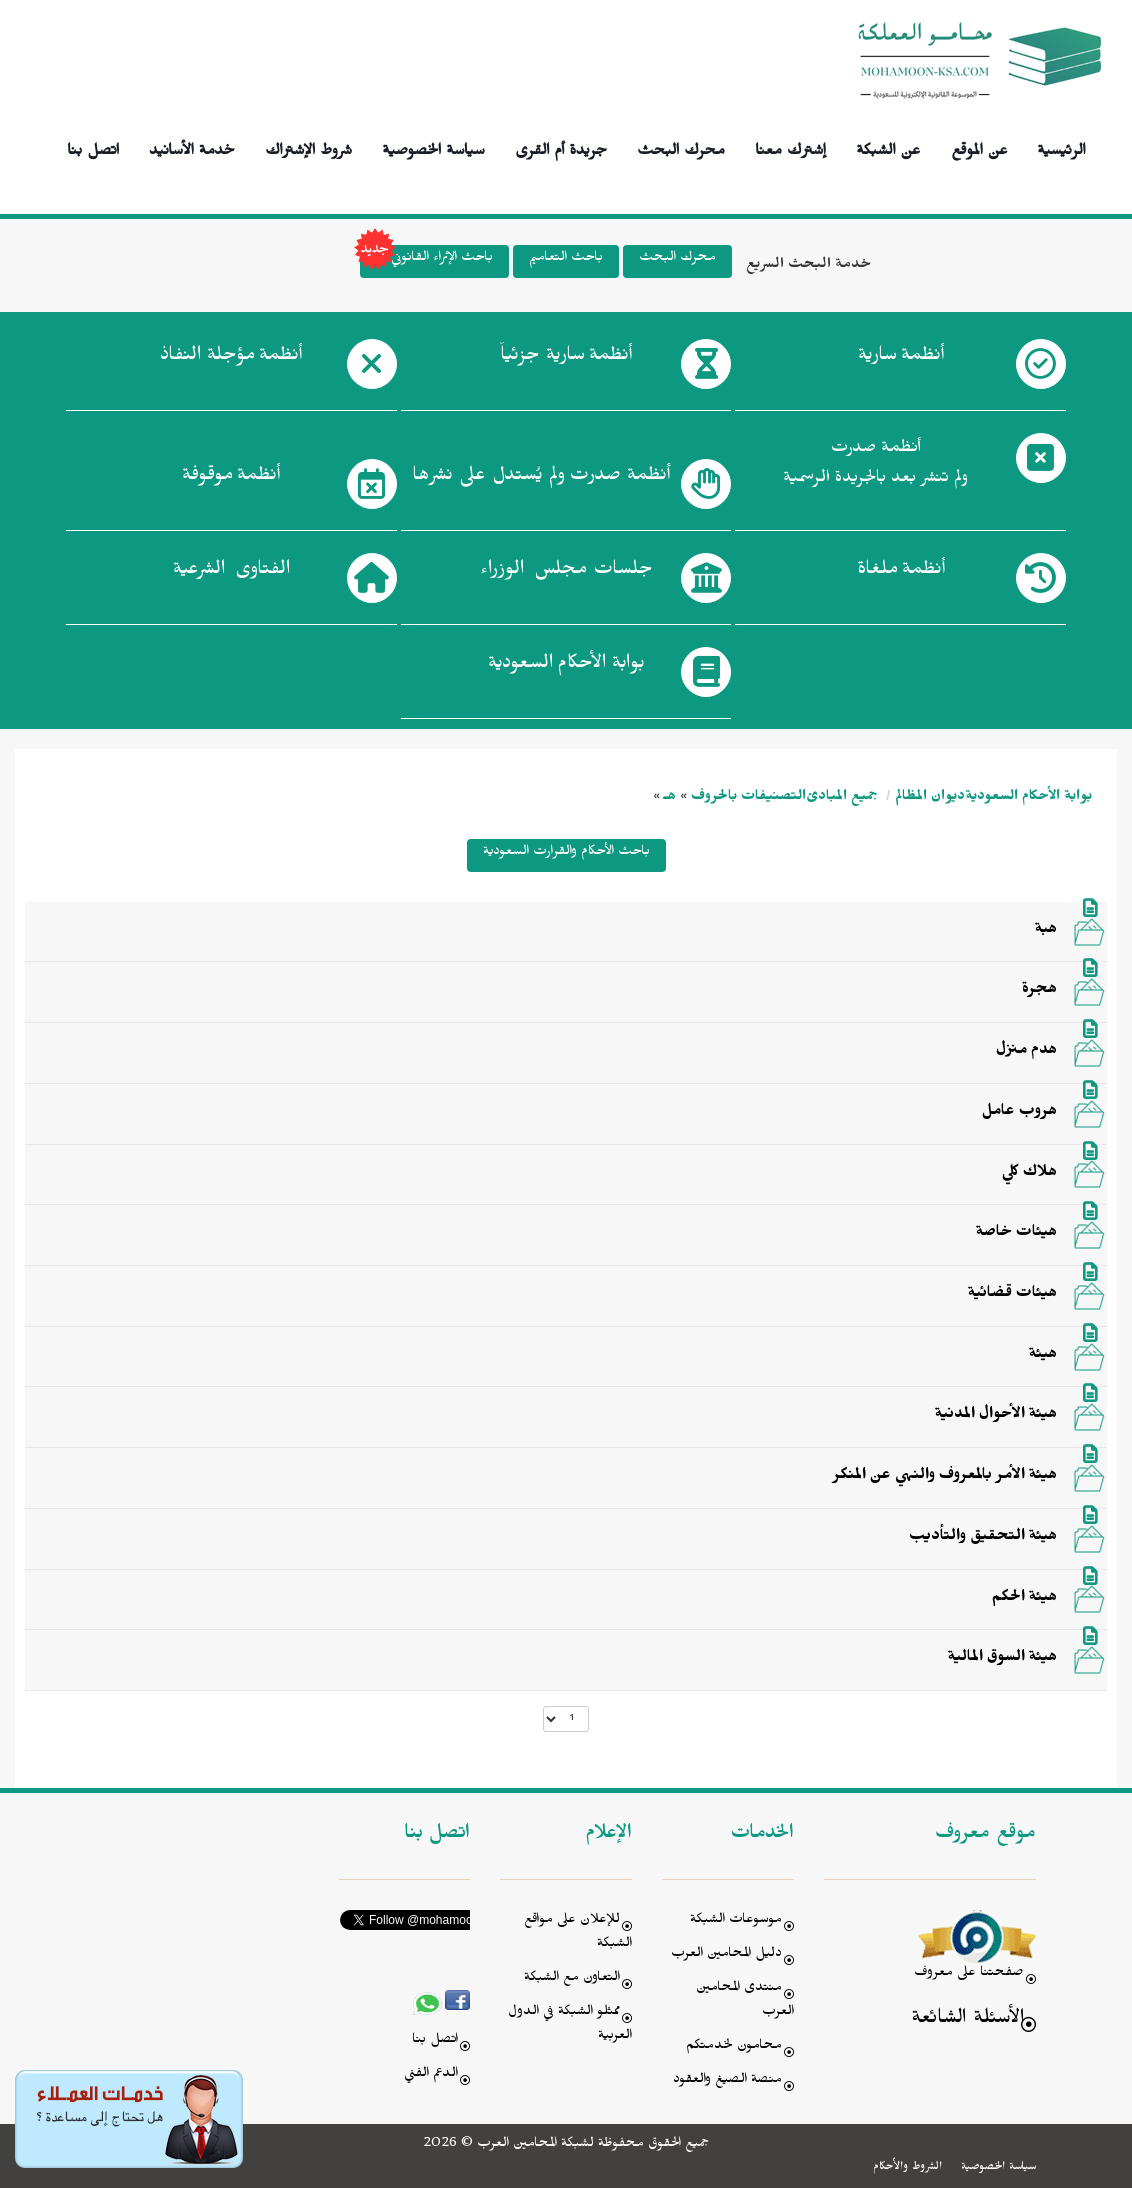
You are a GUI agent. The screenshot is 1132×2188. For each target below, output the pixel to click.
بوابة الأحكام (566, 667)
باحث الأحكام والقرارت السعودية (566, 853)
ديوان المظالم (930, 798)
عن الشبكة (888, 147)
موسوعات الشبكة (736, 1921)
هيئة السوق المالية (1002, 1659)
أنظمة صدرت (541, 479)
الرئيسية (1061, 147)
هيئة (1043, 1356)
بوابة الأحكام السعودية (1028, 798)
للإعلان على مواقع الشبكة (578, 1933)
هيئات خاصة (1016, 1234)
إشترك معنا (790, 147)
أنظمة (901, 359)
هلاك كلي (1029, 1174)
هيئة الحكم (1024, 1599)
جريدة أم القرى (561, 147)
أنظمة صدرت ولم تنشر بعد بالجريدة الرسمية (875, 465)
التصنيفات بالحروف (748, 798)
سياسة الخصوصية (433, 147)
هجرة (1039, 991)
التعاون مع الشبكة (572, 1979)
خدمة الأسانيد (192, 147)
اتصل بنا (93, 147)
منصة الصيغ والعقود (727, 2081)
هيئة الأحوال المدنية (996, 1416)
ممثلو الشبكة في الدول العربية (570, 2025)
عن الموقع (979, 147)
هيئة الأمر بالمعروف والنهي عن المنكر (945, 1477)
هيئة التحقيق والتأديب (983, 1538)
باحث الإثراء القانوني (426, 261)
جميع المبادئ (842, 798)
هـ (670, 798)
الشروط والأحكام (907, 2168)
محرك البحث (681, 147)
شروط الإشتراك (308, 147)
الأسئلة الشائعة (967, 2020)
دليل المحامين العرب (726, 1955)
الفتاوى (231, 573)
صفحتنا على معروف (969, 1974)
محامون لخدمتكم (734, 2047)
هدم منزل (1026, 1052)
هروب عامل (1019, 1113)
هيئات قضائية (1012, 1295)
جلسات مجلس (566, 573)
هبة (1046, 931)
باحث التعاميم (566, 259)
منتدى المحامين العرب (745, 2001)
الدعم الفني (431, 2075)
